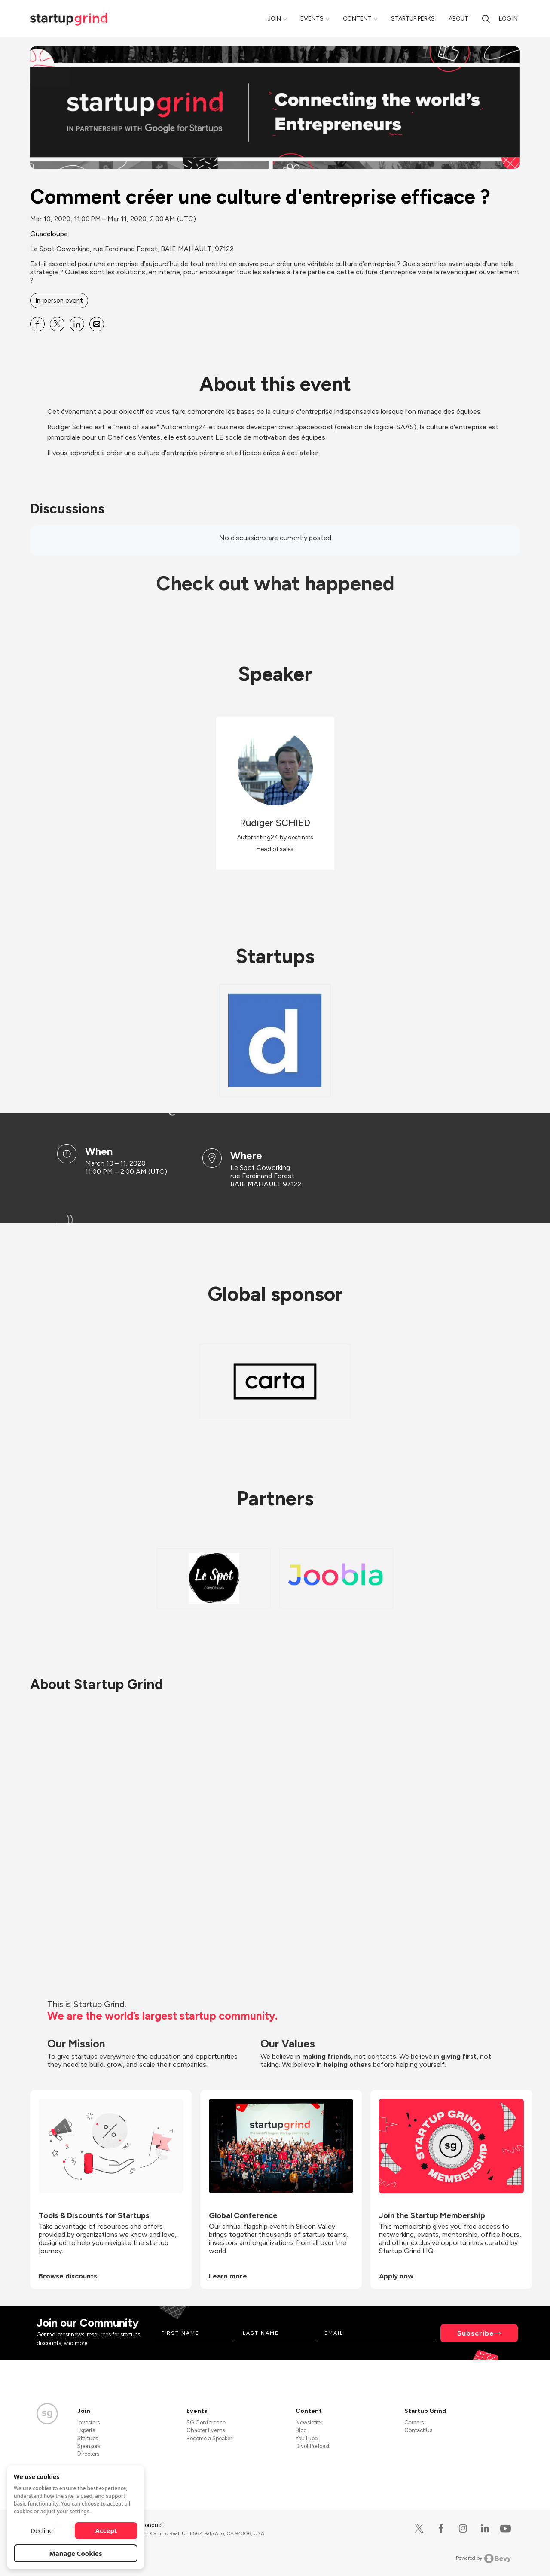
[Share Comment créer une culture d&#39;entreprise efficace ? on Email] (97, 324)
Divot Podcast (313, 2446)
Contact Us (418, 2430)
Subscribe (475, 2333)
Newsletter (309, 2422)
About (458, 18)
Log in (508, 18)
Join (274, 18)
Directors (88, 2454)
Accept (106, 2530)
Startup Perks (413, 18)
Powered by (483, 2558)
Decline (42, 2530)
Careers (414, 2422)
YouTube (307, 2438)
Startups (87, 2438)
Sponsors (88, 2446)
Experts (86, 2430)
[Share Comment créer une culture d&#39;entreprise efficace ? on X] (57, 324)
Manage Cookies (75, 2553)
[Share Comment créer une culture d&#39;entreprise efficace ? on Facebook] (37, 324)
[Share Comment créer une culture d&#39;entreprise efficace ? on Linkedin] (77, 324)
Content (357, 18)
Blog (301, 2430)
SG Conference (206, 2422)
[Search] (486, 18)
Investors (88, 2422)
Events (312, 18)
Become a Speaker (209, 2438)
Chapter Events (205, 2430)
